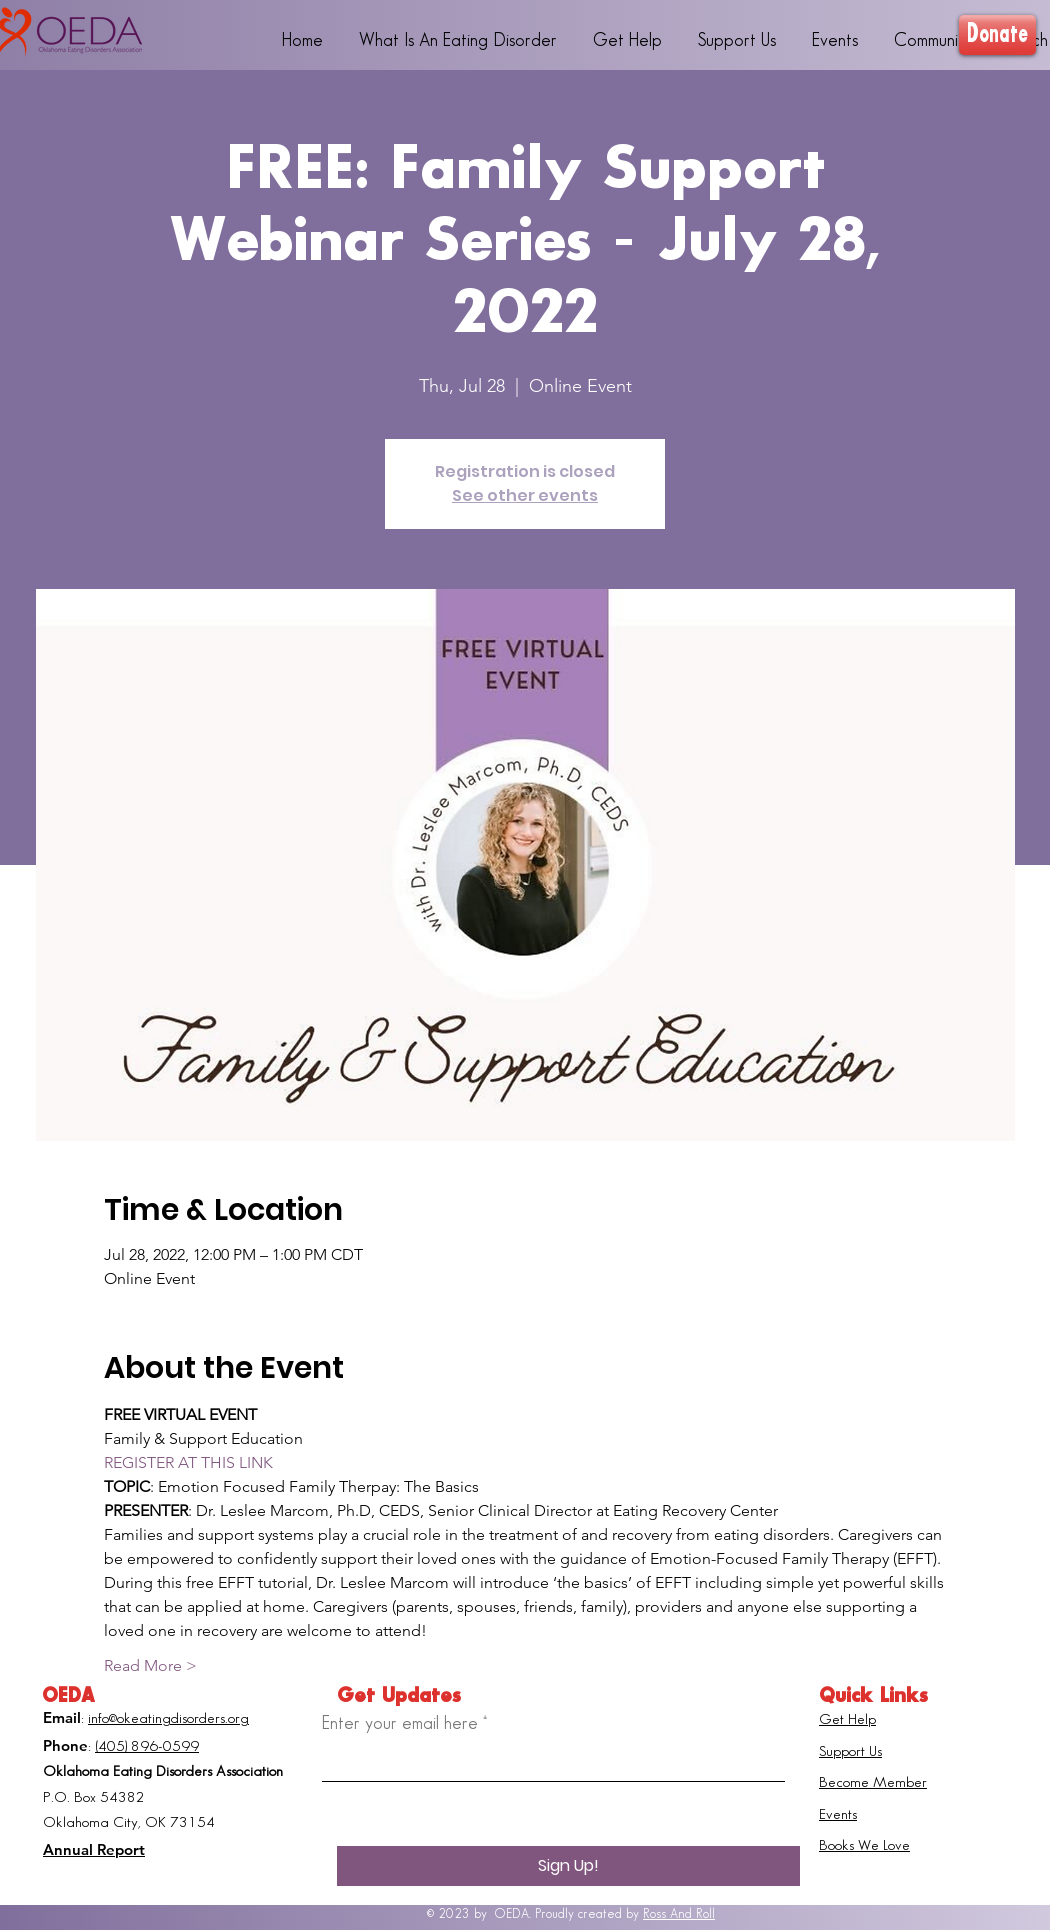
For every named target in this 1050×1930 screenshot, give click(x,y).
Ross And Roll (679, 1914)
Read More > (150, 1665)
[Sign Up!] (568, 1866)
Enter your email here (400, 1723)
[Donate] (997, 35)
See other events (525, 495)
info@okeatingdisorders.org (168, 1719)
